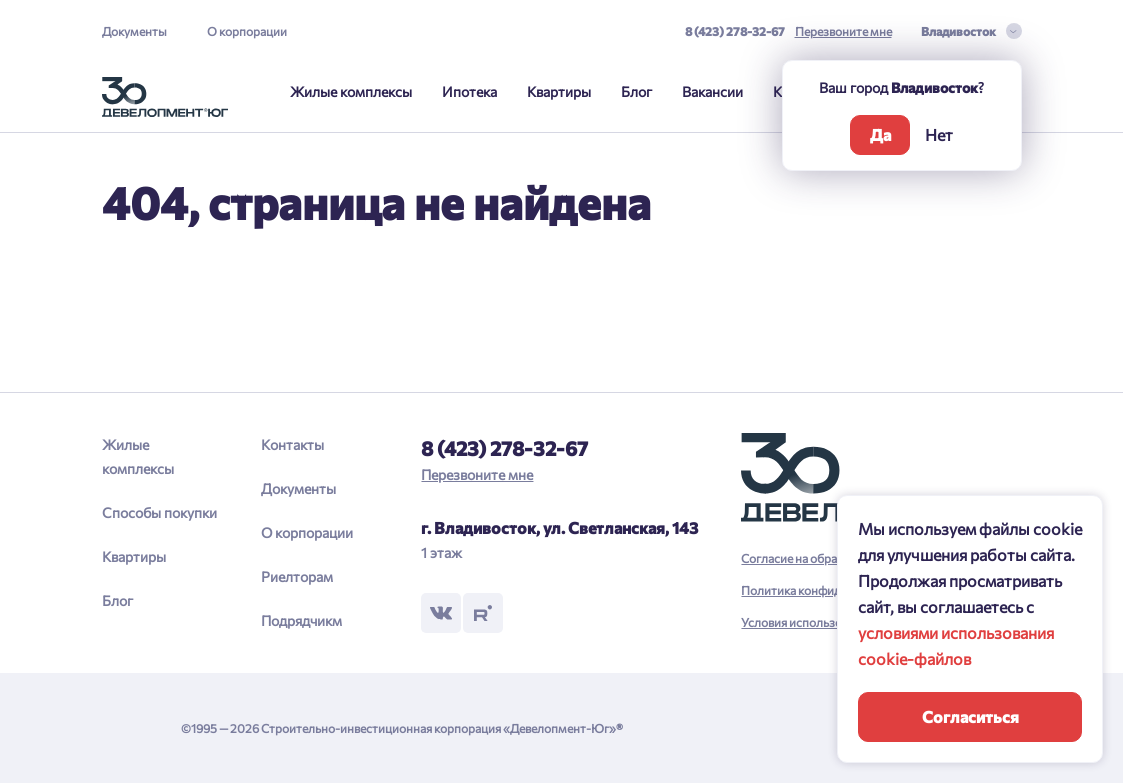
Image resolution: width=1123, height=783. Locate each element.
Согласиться (970, 716)
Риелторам (297, 576)
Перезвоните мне (843, 31)
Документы (134, 31)
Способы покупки (159, 512)
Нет (939, 134)
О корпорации (247, 31)
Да (880, 134)
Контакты (292, 444)
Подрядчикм (301, 620)
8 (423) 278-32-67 (735, 31)
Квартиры (559, 91)
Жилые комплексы (351, 91)
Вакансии (712, 91)
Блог (636, 91)
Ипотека (469, 91)
